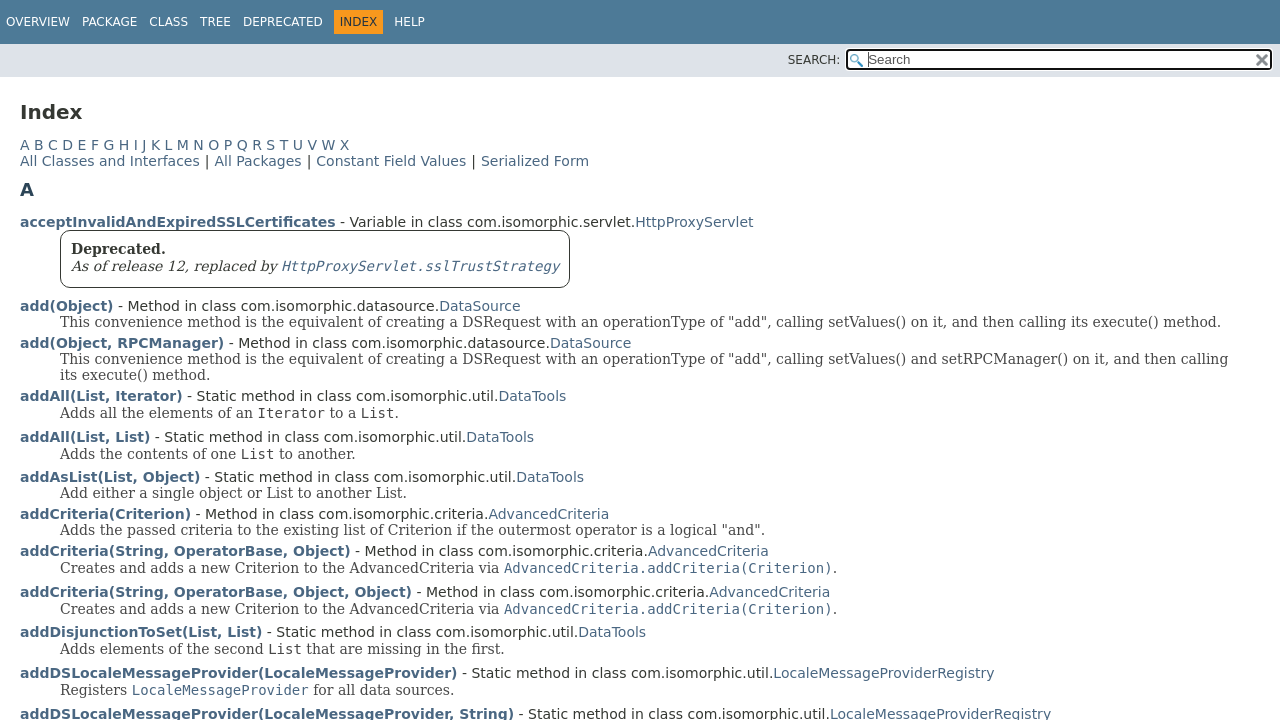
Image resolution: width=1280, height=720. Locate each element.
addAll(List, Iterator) (101, 396)
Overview (38, 22)
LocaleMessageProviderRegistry (883, 673)
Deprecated (283, 22)
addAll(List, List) (85, 437)
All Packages (257, 161)
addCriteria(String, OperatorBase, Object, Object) (216, 592)
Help (409, 22)
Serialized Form (535, 161)
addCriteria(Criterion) (105, 514)
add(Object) (67, 306)
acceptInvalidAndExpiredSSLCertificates (178, 222)
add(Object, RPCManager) (122, 343)
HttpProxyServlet (694, 222)
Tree (215, 22)
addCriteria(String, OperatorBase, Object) (185, 551)
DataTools (532, 396)
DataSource (480, 306)
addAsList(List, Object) (110, 477)
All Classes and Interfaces (110, 161)
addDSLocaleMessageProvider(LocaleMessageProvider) (239, 673)
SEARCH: (814, 60)
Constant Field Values (391, 161)
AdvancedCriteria (548, 514)
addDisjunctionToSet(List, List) (141, 632)
